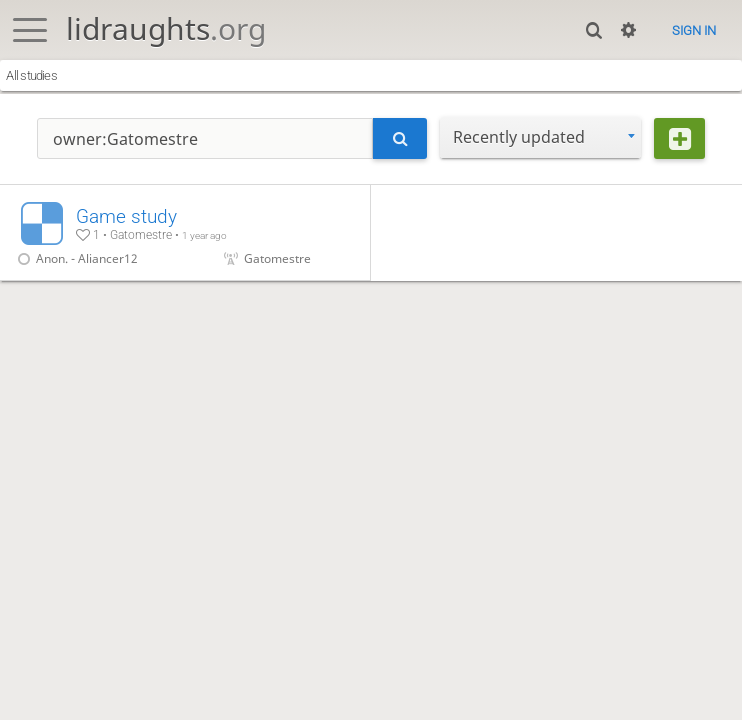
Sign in (694, 30)
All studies (31, 75)
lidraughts (166, 28)
